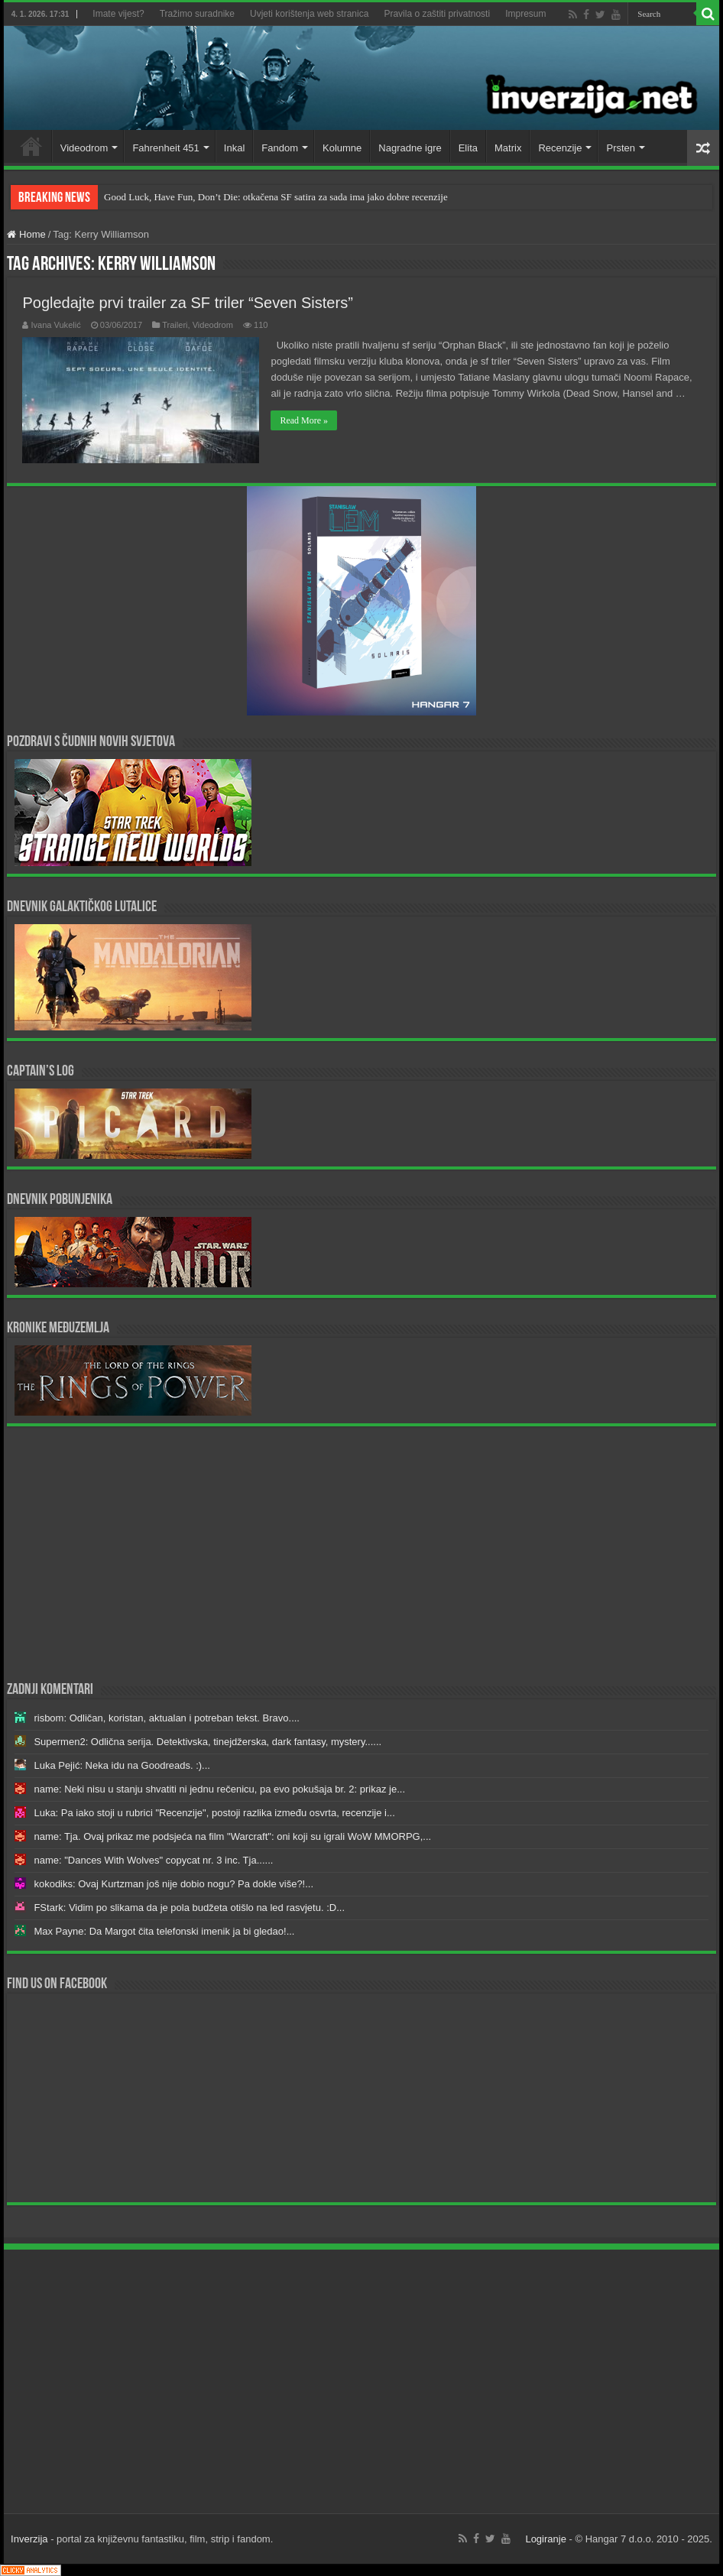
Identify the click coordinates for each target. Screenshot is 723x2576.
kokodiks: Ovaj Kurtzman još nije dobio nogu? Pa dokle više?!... (173, 1884)
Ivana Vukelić (55, 324)
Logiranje (545, 2539)
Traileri (174, 324)
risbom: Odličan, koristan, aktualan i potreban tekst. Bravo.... (167, 1718)
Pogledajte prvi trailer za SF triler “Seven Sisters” (187, 302)
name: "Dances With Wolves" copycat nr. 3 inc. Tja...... (153, 1860)
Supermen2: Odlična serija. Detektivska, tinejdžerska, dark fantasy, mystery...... (207, 1741)
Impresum (525, 13)
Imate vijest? (118, 13)
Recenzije (560, 148)
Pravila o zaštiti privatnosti (437, 13)
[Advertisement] (362, 1552)
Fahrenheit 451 (165, 148)
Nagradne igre (409, 148)
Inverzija (29, 2539)
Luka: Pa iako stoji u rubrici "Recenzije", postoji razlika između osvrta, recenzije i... (214, 1812)
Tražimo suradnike (197, 13)
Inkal (234, 148)
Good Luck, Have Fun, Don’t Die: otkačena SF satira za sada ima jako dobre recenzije (276, 197)
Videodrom (84, 148)
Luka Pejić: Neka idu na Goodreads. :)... (122, 1765)
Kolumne (342, 148)
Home (31, 146)
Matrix (507, 148)
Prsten (620, 148)
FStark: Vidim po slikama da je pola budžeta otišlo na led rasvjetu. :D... (189, 1907)
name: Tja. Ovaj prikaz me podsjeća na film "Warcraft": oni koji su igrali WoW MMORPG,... (232, 1836)
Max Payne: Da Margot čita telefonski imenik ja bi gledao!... (164, 1931)
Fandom (279, 148)
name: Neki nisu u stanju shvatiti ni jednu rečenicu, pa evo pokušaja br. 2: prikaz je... (219, 1789)
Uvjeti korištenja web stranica (309, 13)
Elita (468, 148)
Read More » (304, 420)
